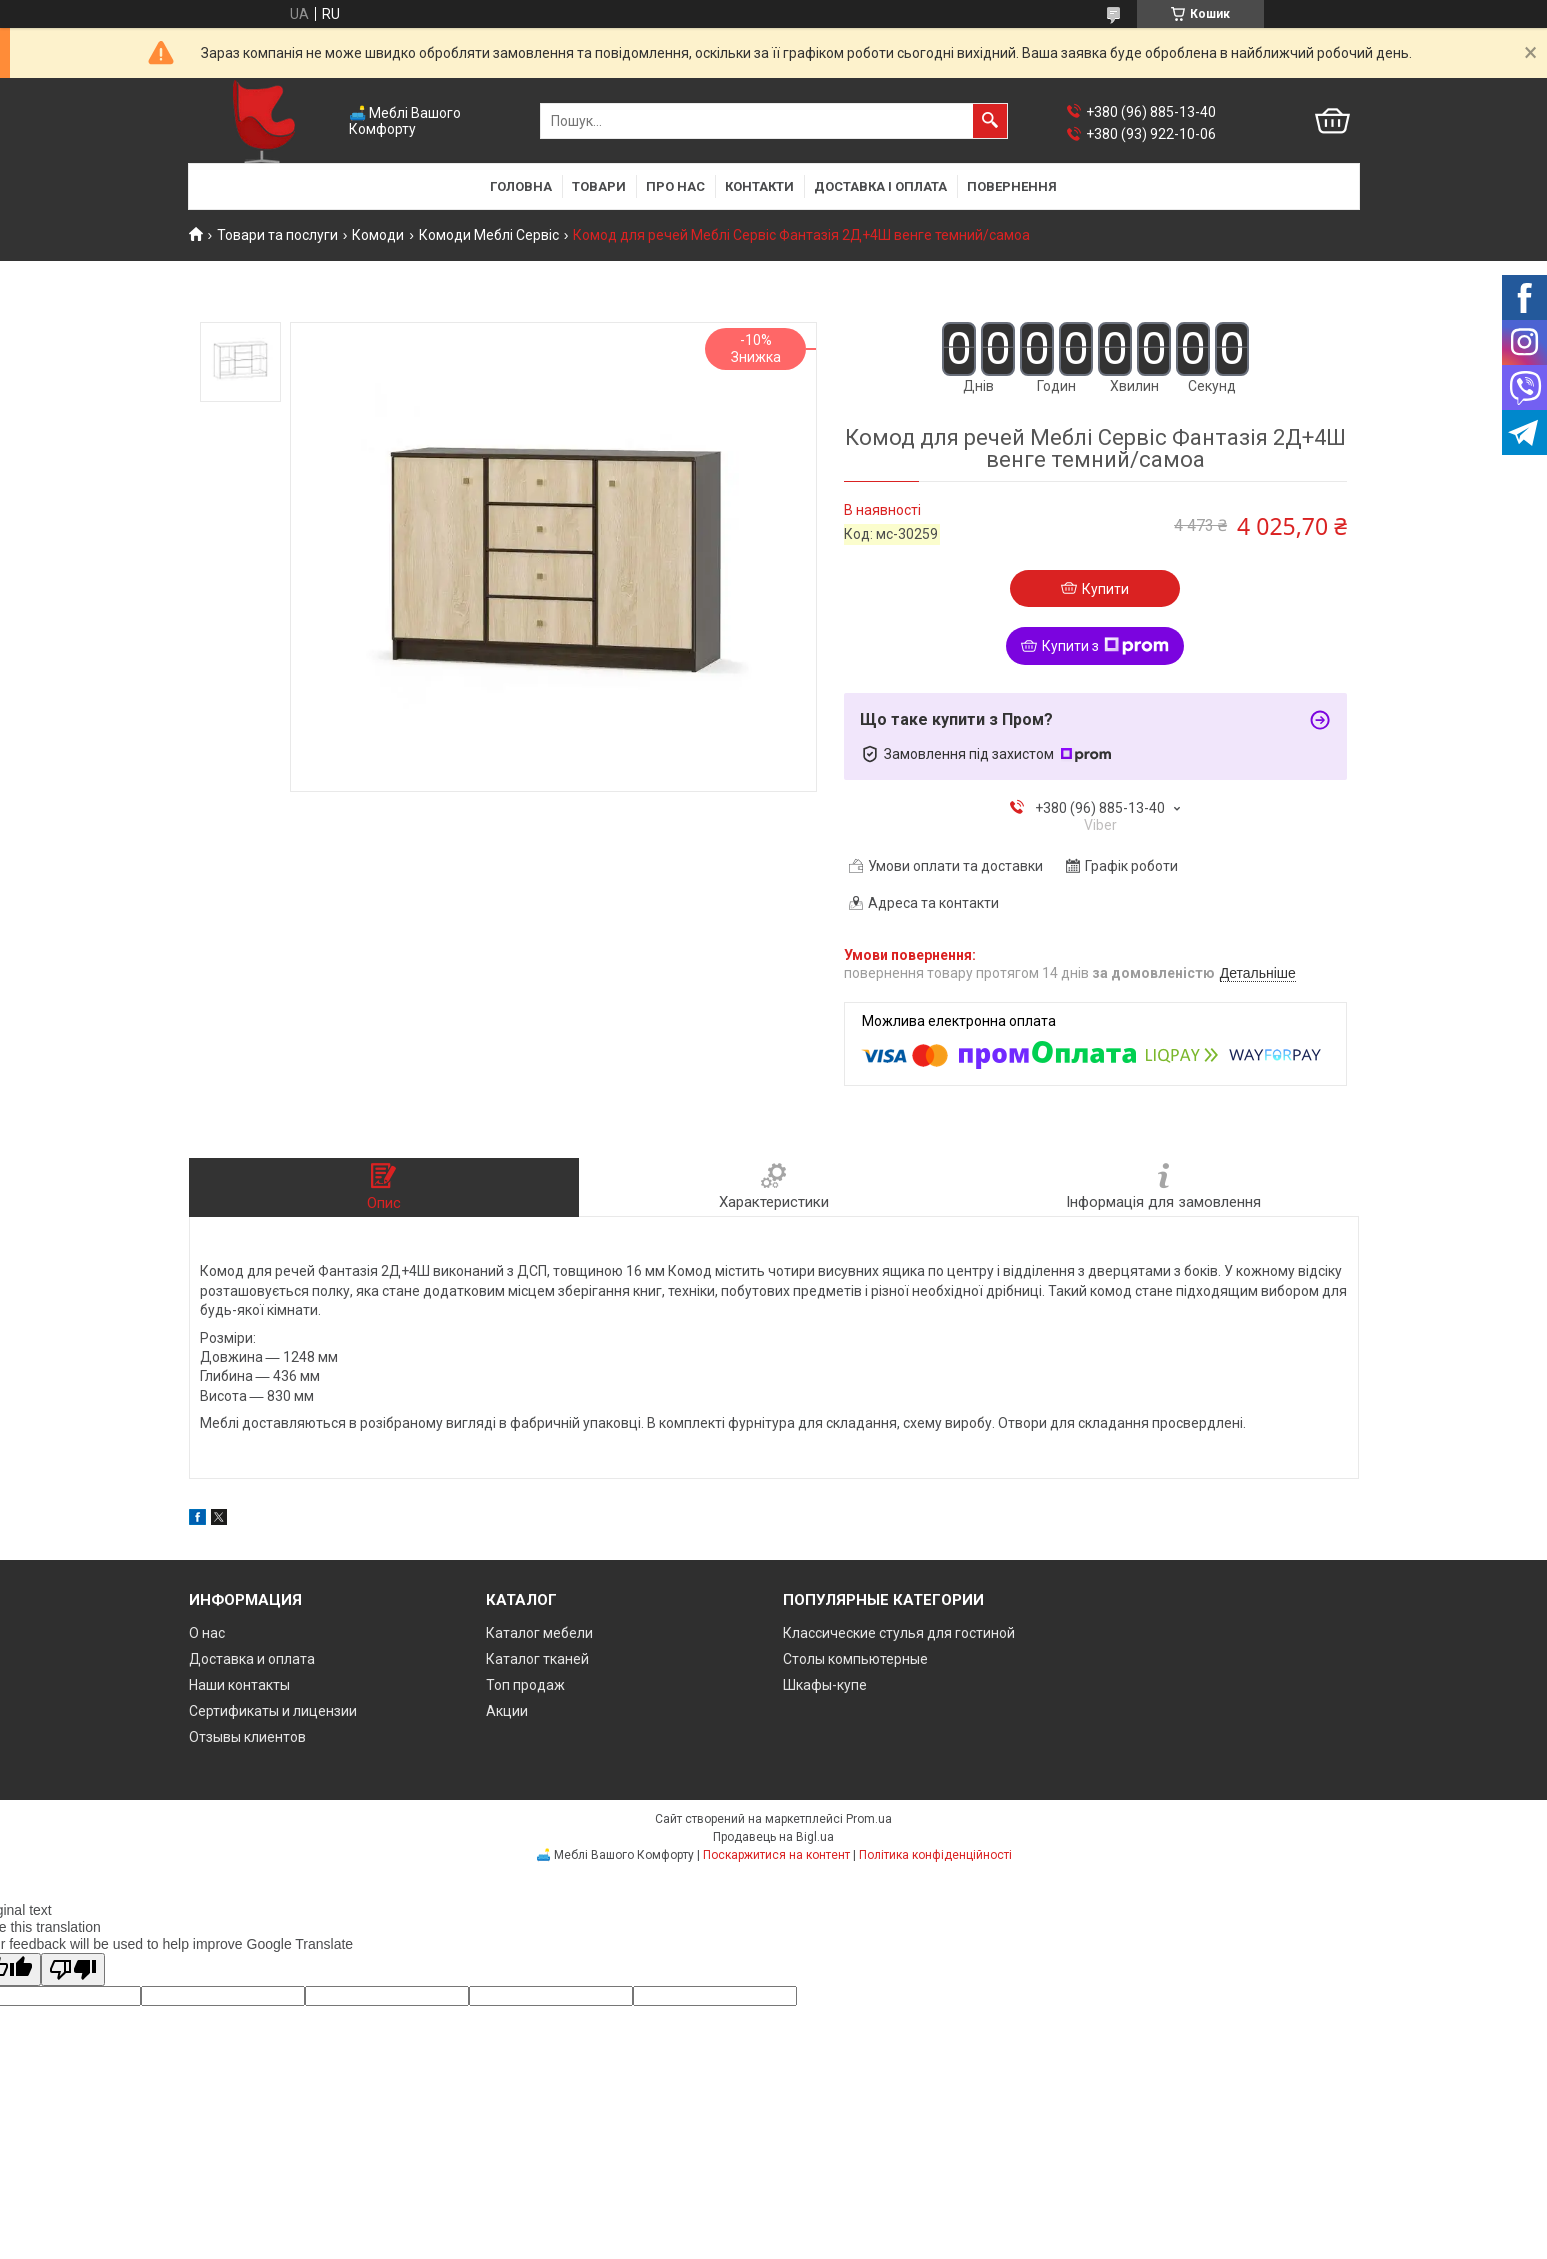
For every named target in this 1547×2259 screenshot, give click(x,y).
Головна (521, 186)
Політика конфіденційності (935, 1855)
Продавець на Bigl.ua (773, 1837)
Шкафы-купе (825, 1685)
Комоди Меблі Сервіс (489, 235)
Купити (1105, 589)
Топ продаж (525, 1685)
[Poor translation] (73, 1969)
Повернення (1012, 186)
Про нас (675, 186)
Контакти (759, 186)
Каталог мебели (539, 1633)
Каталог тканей (537, 1659)
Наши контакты (239, 1685)
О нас (207, 1633)
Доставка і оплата (880, 186)
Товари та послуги (277, 235)
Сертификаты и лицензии (273, 1711)
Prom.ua (869, 1819)
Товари (599, 186)
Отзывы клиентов (247, 1737)
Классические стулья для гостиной (899, 1633)
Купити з (1105, 646)
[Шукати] (990, 121)
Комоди (378, 235)
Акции (507, 1711)
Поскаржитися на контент (776, 1855)
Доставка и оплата (252, 1659)
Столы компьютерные (855, 1659)
